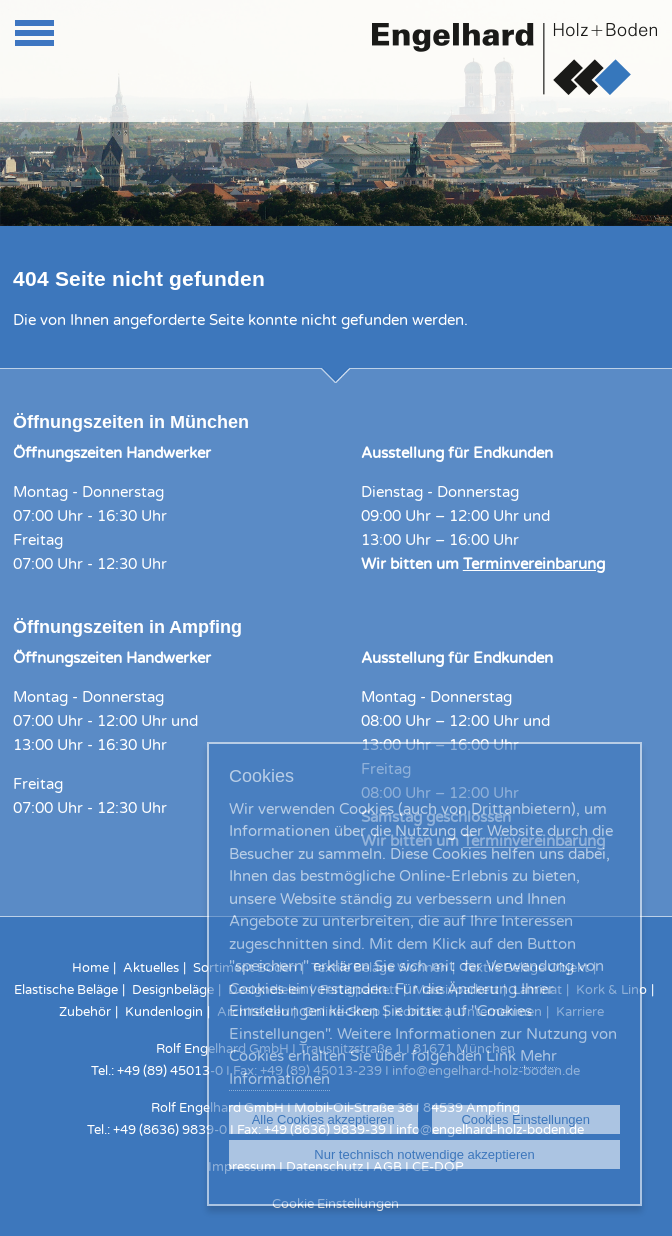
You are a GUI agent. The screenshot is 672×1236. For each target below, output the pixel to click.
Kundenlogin (164, 1012)
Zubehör (85, 1012)
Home (90, 968)
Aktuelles (151, 968)
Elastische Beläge (66, 990)
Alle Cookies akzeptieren (323, 1119)
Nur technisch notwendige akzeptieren (424, 1154)
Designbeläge (173, 990)
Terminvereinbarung (534, 564)
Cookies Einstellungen (525, 1119)
